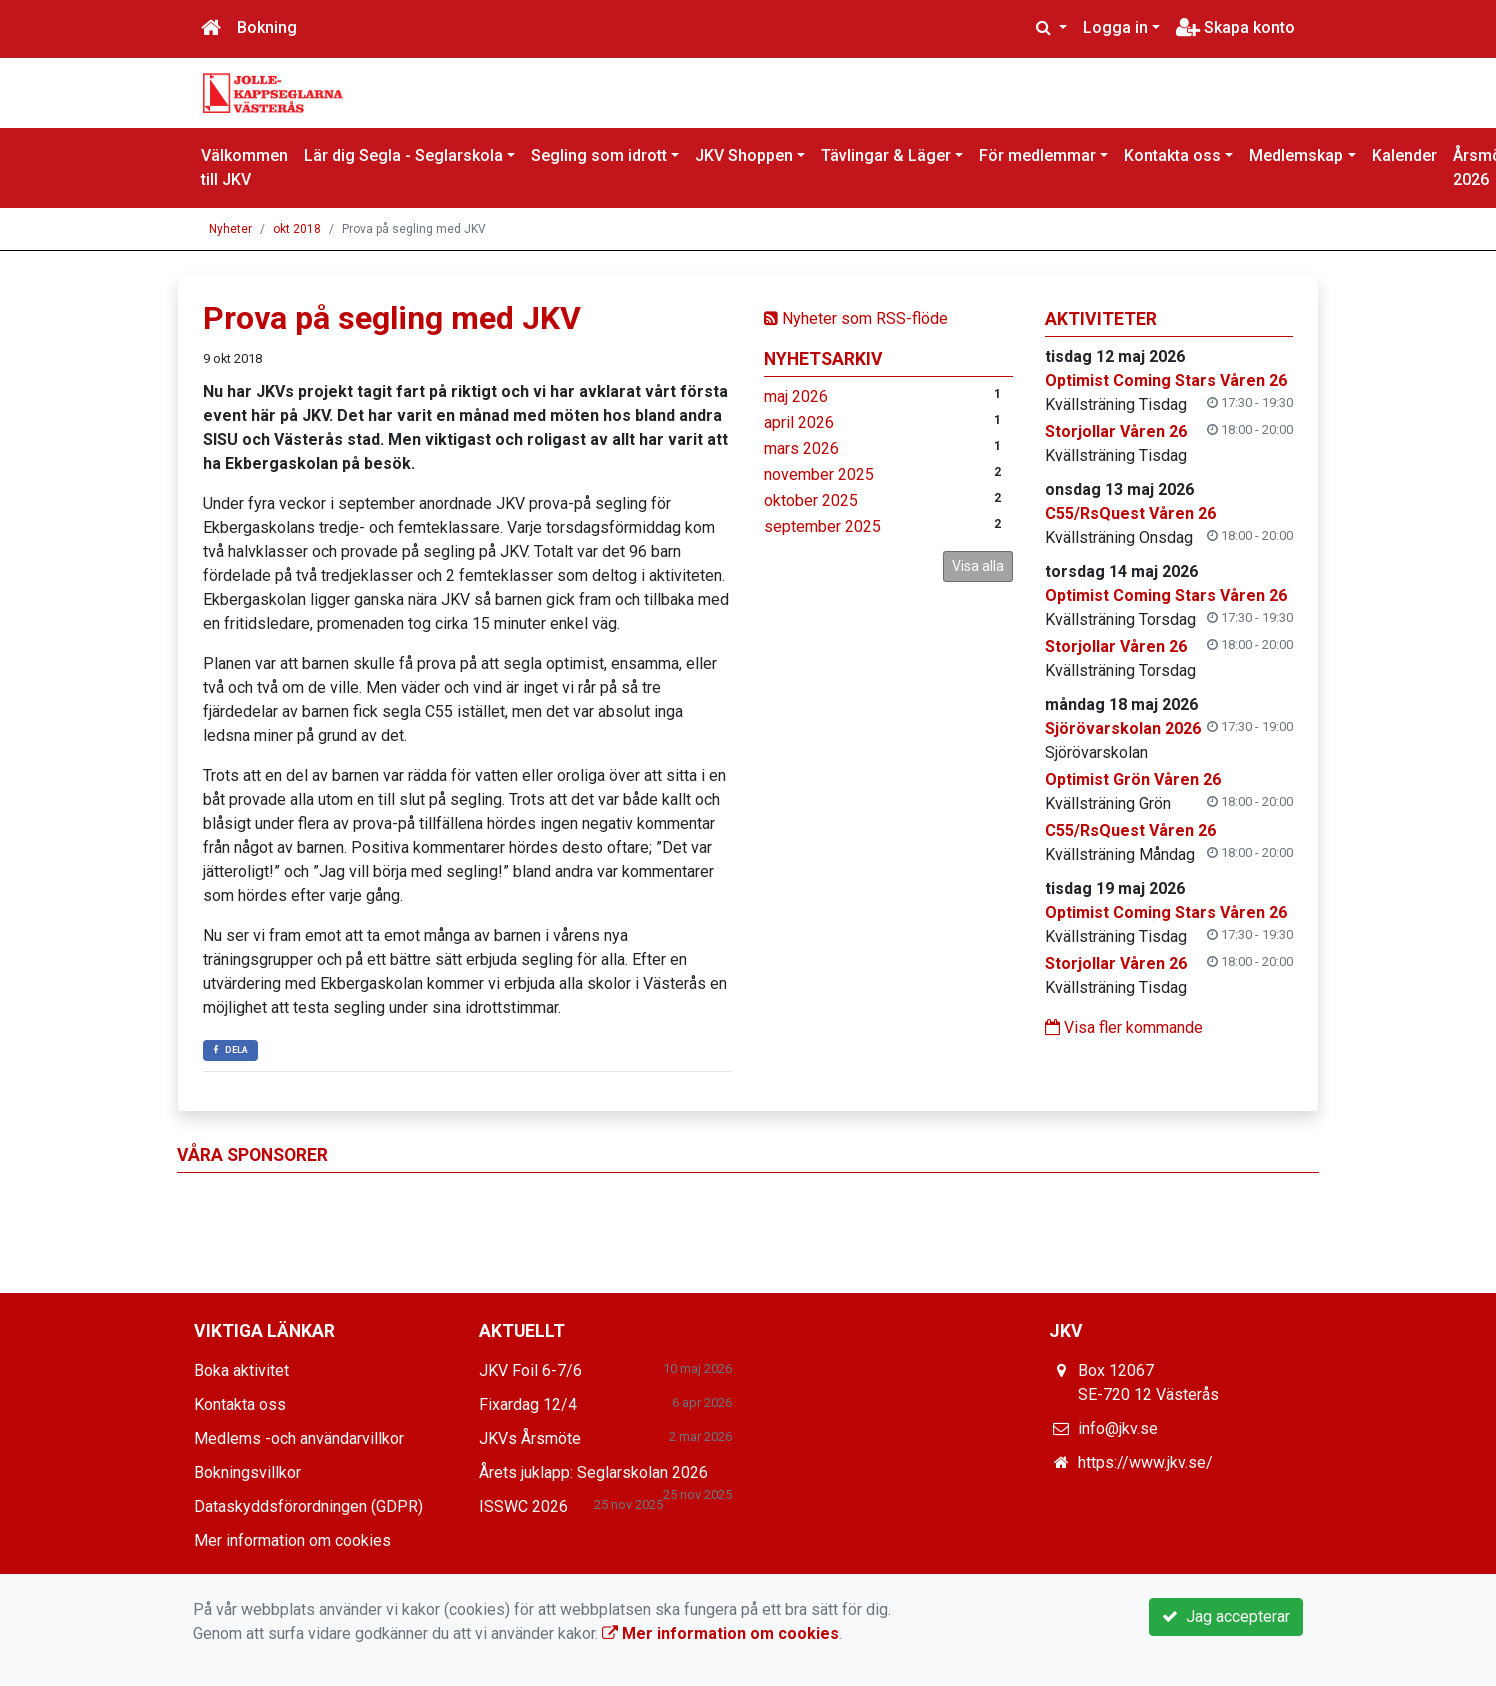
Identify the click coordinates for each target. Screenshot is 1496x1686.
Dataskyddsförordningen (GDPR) (308, 1506)
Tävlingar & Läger (886, 155)
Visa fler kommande (1124, 1027)
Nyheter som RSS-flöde (856, 318)
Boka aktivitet (241, 1370)
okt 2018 (297, 229)
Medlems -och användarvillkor (299, 1438)
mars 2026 (801, 448)
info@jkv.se (1118, 1428)
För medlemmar (1037, 155)
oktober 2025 (811, 500)
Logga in (1115, 27)
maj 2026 (796, 396)
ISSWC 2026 (523, 1506)
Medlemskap (1296, 155)
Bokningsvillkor (247, 1472)
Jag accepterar (1226, 1616)
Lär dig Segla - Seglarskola (403, 155)
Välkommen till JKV (244, 167)
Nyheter (230, 229)
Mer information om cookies (292, 1540)
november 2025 (819, 474)
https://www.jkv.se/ (1145, 1462)
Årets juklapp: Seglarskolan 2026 (593, 1472)
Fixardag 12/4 (528, 1404)
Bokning (267, 27)
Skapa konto (1235, 27)
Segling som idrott (599, 155)
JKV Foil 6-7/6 (530, 1370)
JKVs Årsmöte (530, 1438)
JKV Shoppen (744, 155)
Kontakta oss (1172, 155)
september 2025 (822, 526)
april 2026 (799, 422)
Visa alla (978, 566)
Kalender (1404, 155)
